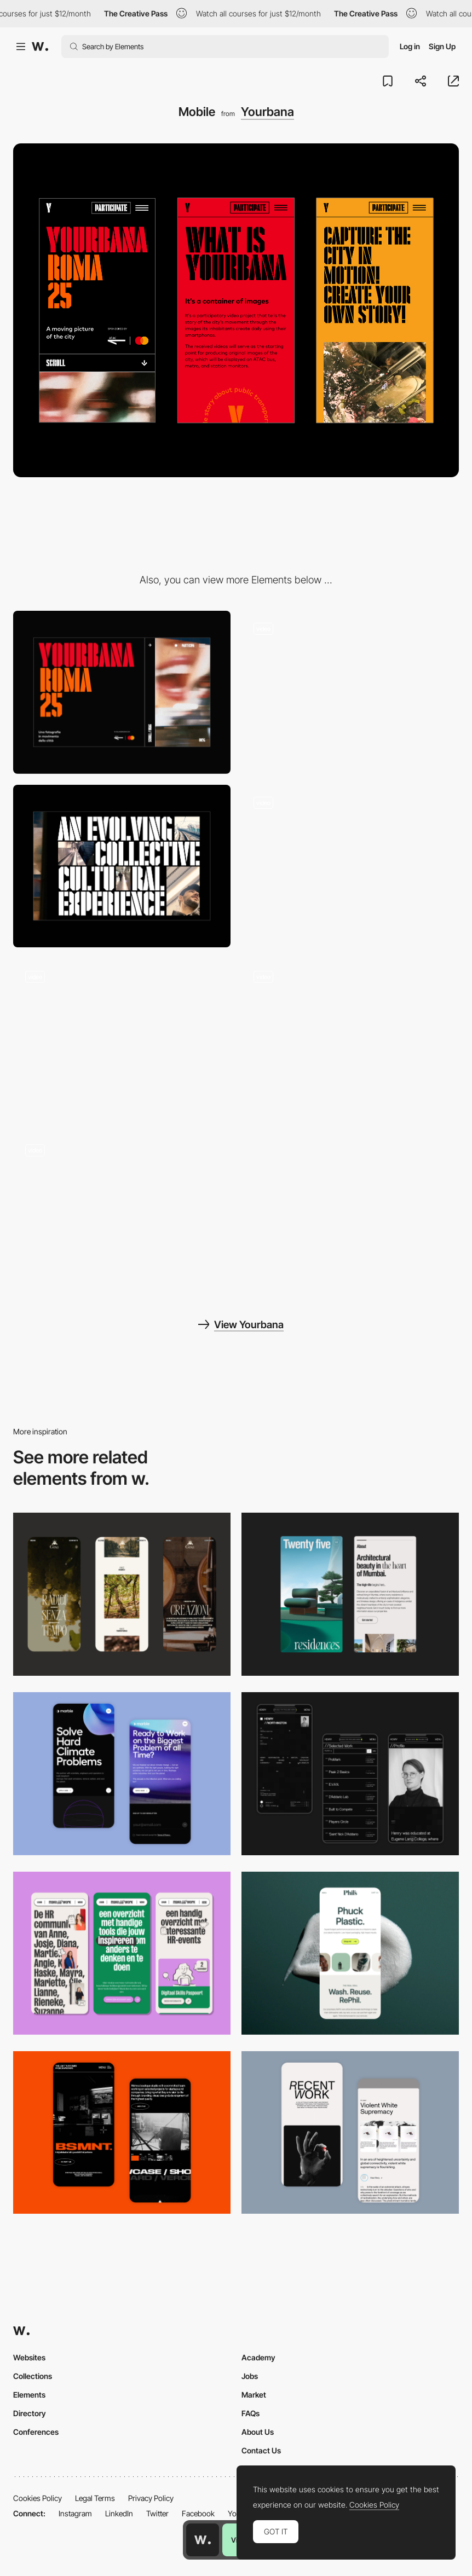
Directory (29, 2413)
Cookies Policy (37, 2498)
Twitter (157, 2513)
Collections (32, 2376)
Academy (258, 2357)
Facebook (198, 2513)
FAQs (250, 2413)
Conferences (36, 2431)
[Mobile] (122, 1594)
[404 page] (122, 1213)
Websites (29, 2357)
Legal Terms (95, 2498)
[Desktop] (122, 692)
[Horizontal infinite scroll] (350, 866)
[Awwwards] (40, 46)
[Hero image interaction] (350, 692)
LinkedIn (119, 2513)
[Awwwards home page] (202, 2539)
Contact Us (261, 2450)
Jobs (249, 2376)
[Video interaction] (350, 1039)
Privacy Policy (151, 2498)
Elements (29, 2394)
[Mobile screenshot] (350, 1773)
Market (253, 2394)
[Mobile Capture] (122, 1773)
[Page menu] (122, 1039)
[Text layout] (122, 866)
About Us (257, 2431)
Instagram (75, 2513)
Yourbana (267, 112)
